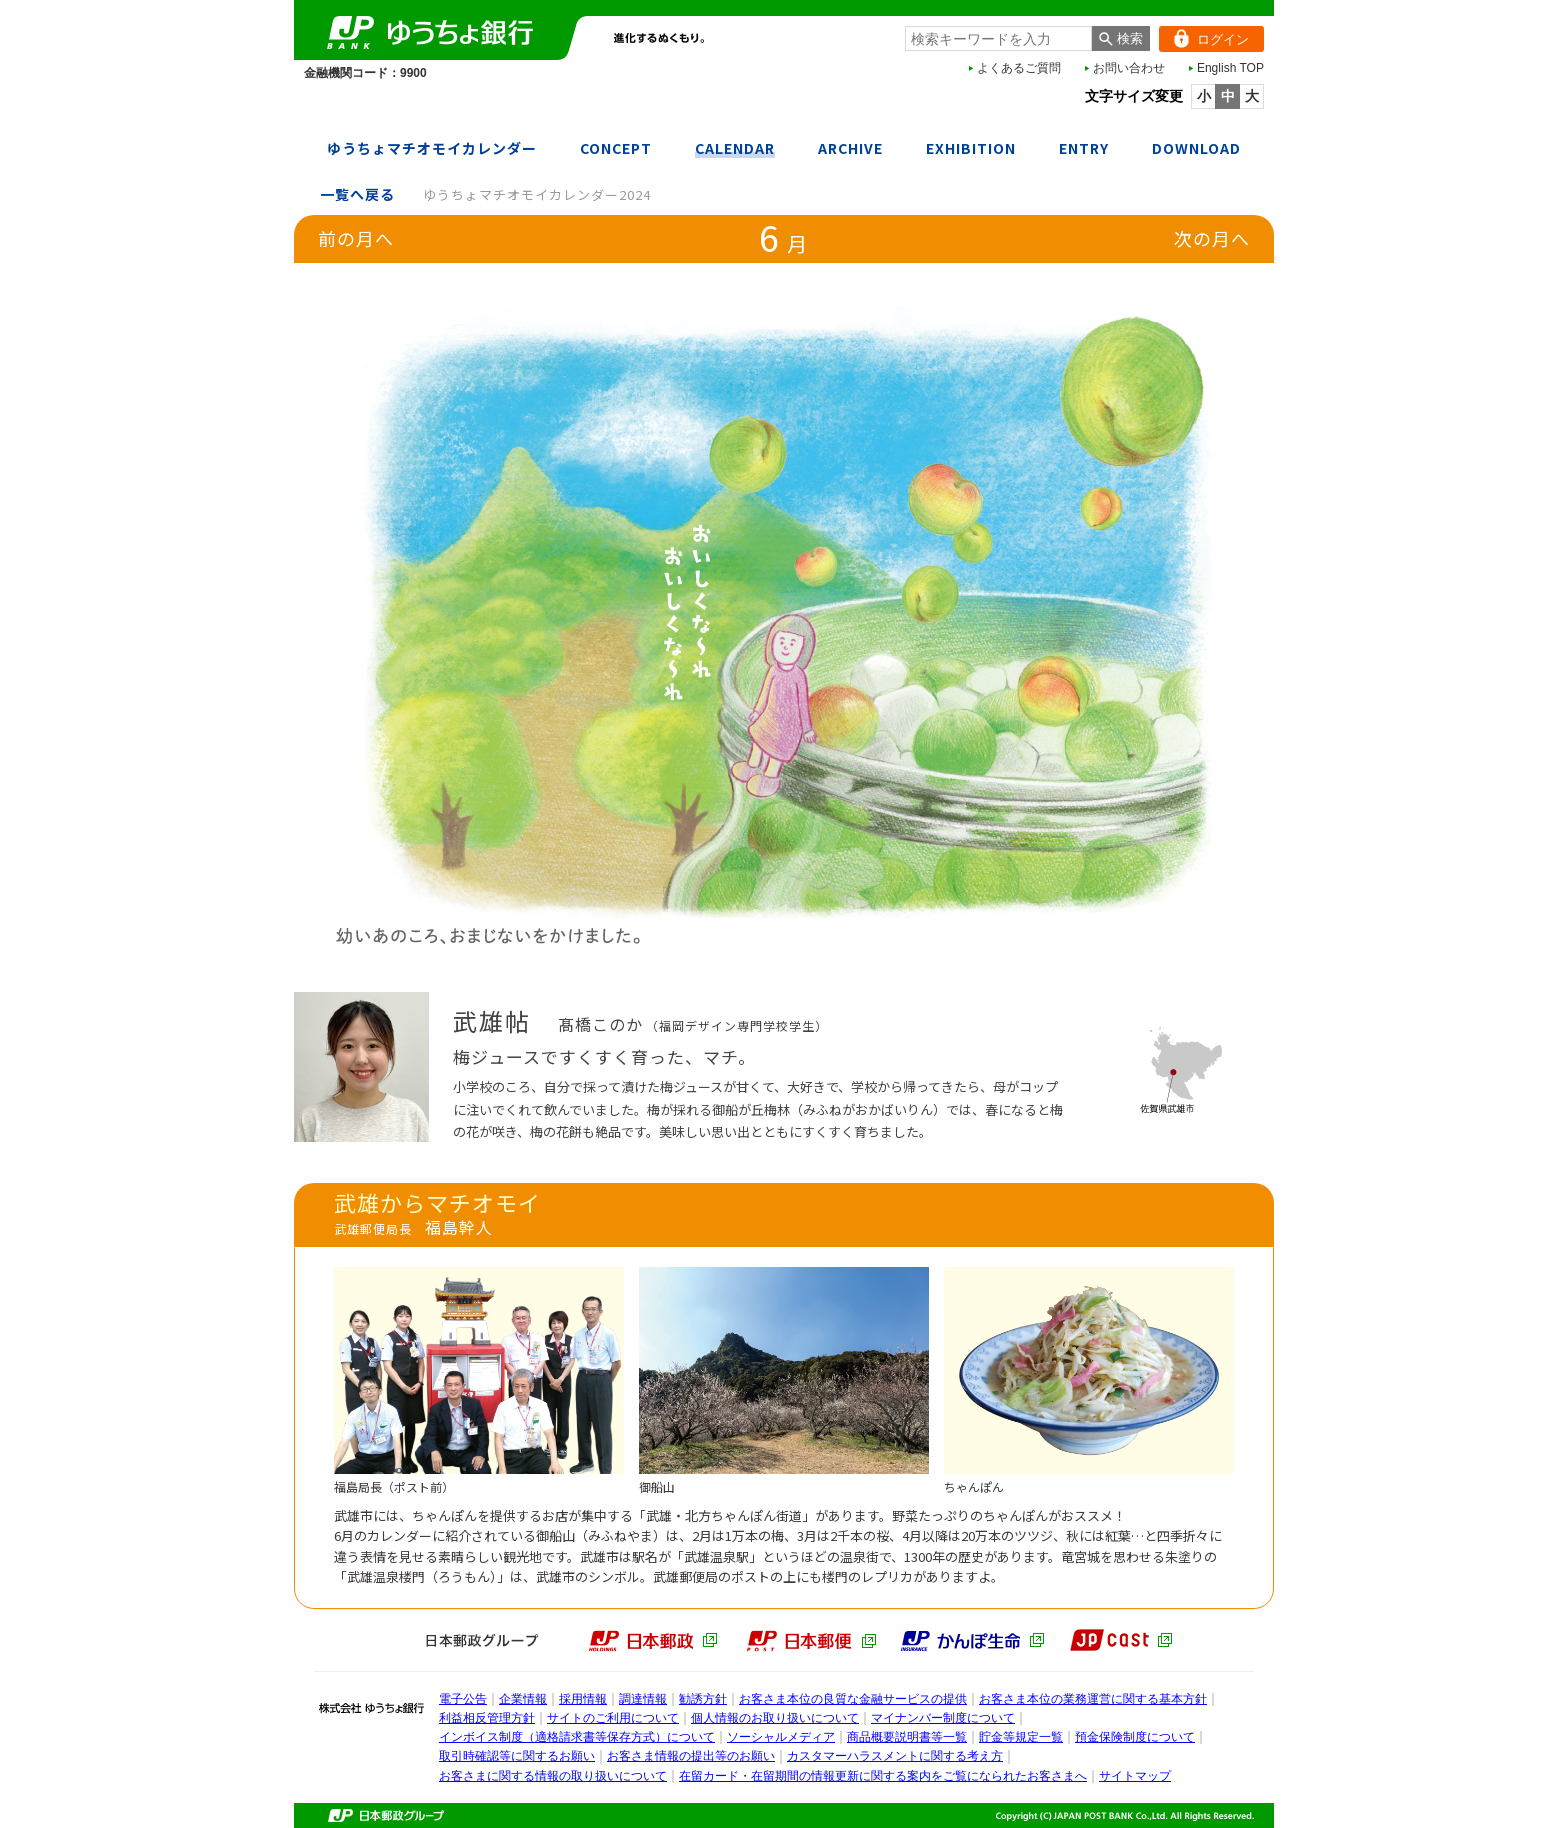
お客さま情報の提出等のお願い (691, 1756)
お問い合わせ (1129, 68)
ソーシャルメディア (781, 1737)
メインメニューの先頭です (294, 0)
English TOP (1230, 68)
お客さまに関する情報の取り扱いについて (553, 1776)
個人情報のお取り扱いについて (775, 1718)
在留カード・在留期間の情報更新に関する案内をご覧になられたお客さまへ (883, 1776)
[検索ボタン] (1121, 38)
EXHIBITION (971, 148)
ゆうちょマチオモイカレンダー (432, 148)
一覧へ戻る (357, 194)
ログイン (1204, 39)
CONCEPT (616, 148)
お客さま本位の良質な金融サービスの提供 (853, 1699)
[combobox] (998, 38)
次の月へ (1212, 238)
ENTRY (1084, 148)
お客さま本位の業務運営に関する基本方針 (1093, 1699)
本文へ (0, 0)
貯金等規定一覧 (1021, 1737)
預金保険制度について (1135, 1737)
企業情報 (523, 1699)
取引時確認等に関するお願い (517, 1756)
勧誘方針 (703, 1699)
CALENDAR (735, 148)
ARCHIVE (850, 148)
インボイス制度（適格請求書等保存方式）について (577, 1737)
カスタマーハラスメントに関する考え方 (895, 1756)
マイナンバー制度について (943, 1718)
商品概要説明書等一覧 (907, 1737)
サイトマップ (1135, 1776)
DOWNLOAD (1196, 148)
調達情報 (643, 1699)
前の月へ (356, 238)
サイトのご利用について (613, 1718)
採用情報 (583, 1699)
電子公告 (463, 1699)
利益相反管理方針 (487, 1718)
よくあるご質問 (1019, 68)
